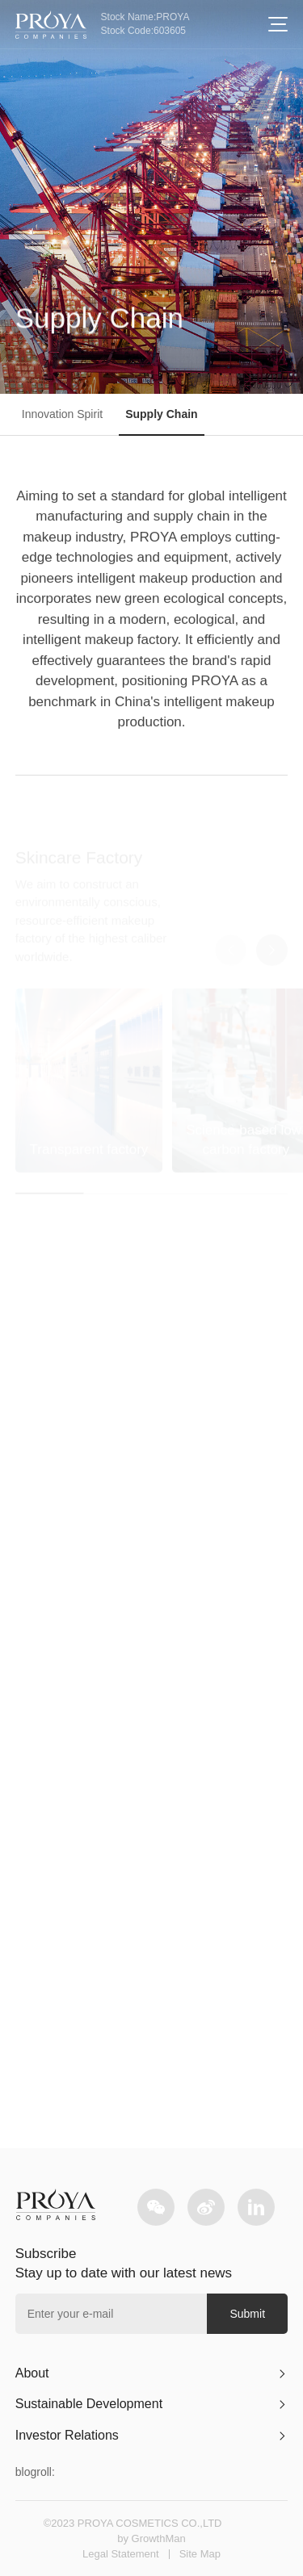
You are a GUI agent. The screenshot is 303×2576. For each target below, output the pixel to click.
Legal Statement (120, 2554)
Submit (247, 2313)
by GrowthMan (151, 2538)
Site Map (200, 2554)
